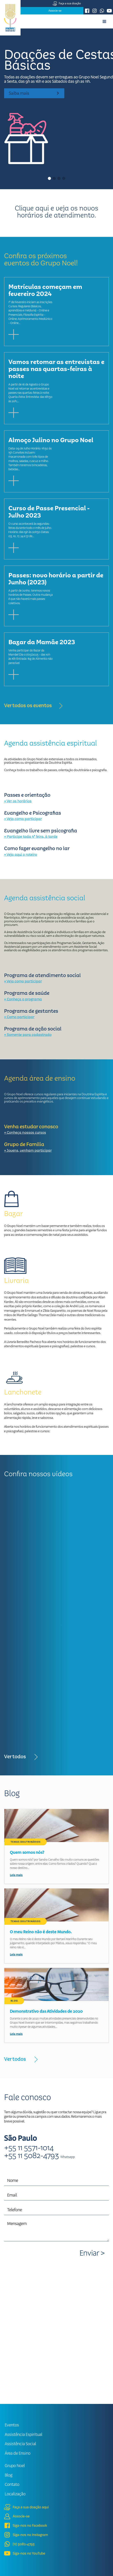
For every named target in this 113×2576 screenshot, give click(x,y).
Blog (14, 2000)
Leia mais (16, 1875)
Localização (15, 2494)
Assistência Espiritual (23, 2434)
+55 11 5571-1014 (29, 2148)
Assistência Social (20, 2444)
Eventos (12, 2425)
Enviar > (92, 2253)
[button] (49, 178)
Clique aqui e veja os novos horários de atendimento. (56, 212)
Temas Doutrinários (25, 1841)
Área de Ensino (17, 2453)
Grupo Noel (15, 2465)
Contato (12, 2484)
